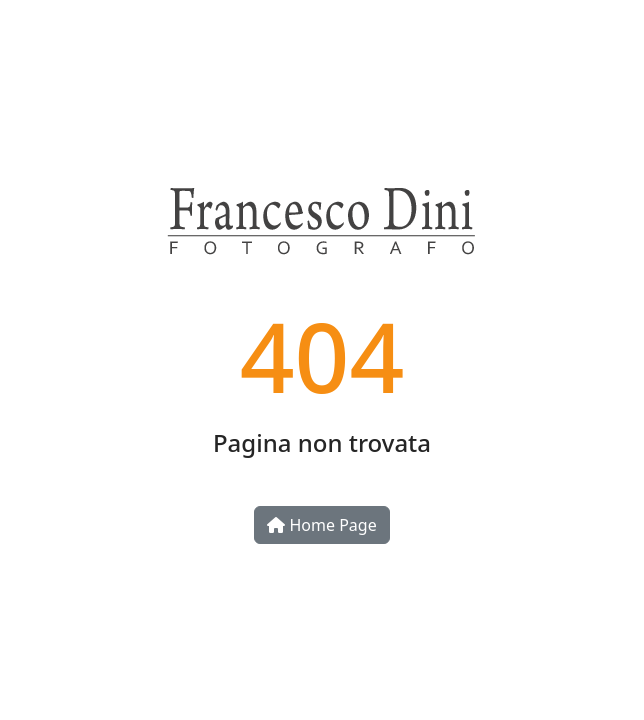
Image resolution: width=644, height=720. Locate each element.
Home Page (321, 525)
